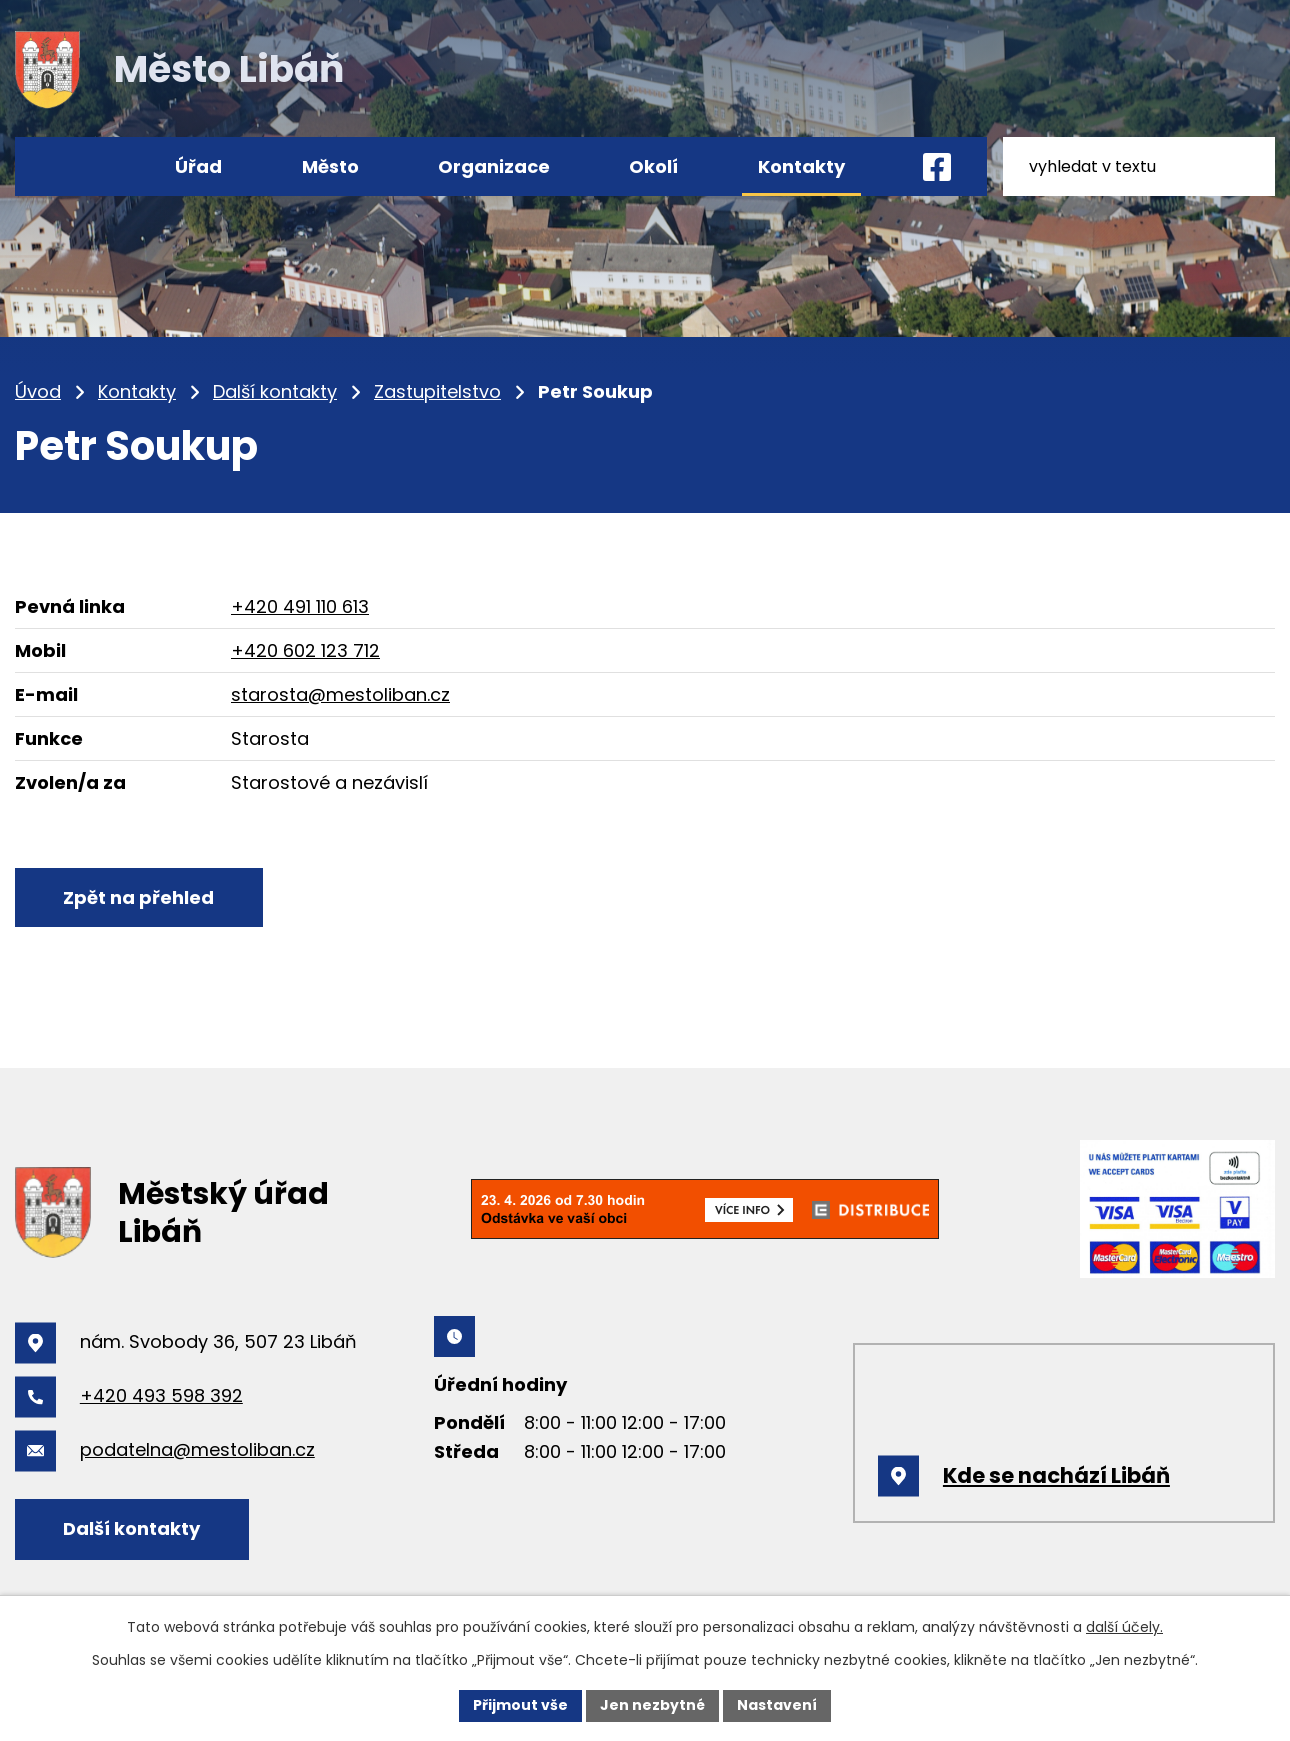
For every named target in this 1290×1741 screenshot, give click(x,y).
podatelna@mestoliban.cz (197, 1449)
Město (330, 166)
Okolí (653, 166)
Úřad (198, 166)
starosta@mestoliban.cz (340, 694)
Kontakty (137, 391)
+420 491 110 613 (300, 606)
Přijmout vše (520, 1705)
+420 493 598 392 (161, 1395)
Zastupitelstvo (437, 391)
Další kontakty (275, 391)
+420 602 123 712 (305, 650)
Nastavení (777, 1705)
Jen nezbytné (652, 1705)
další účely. (1124, 1627)
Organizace (494, 166)
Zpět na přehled (139, 897)
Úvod (38, 391)
